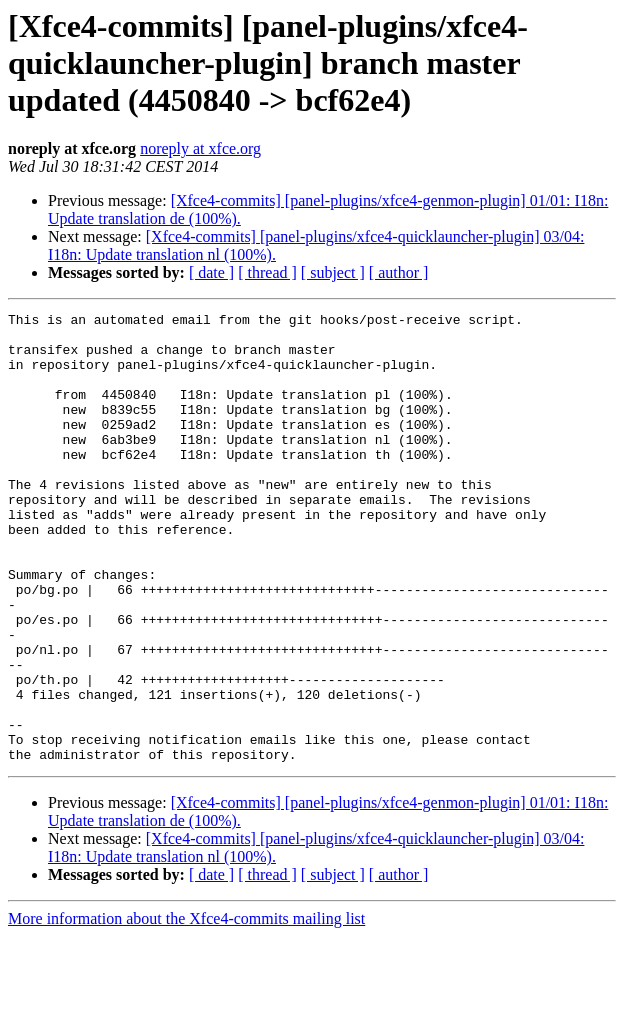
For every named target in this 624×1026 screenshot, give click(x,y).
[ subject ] (333, 272)
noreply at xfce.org (200, 148)
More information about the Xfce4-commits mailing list (186, 1008)
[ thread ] (267, 272)
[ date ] (211, 272)
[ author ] (399, 272)
